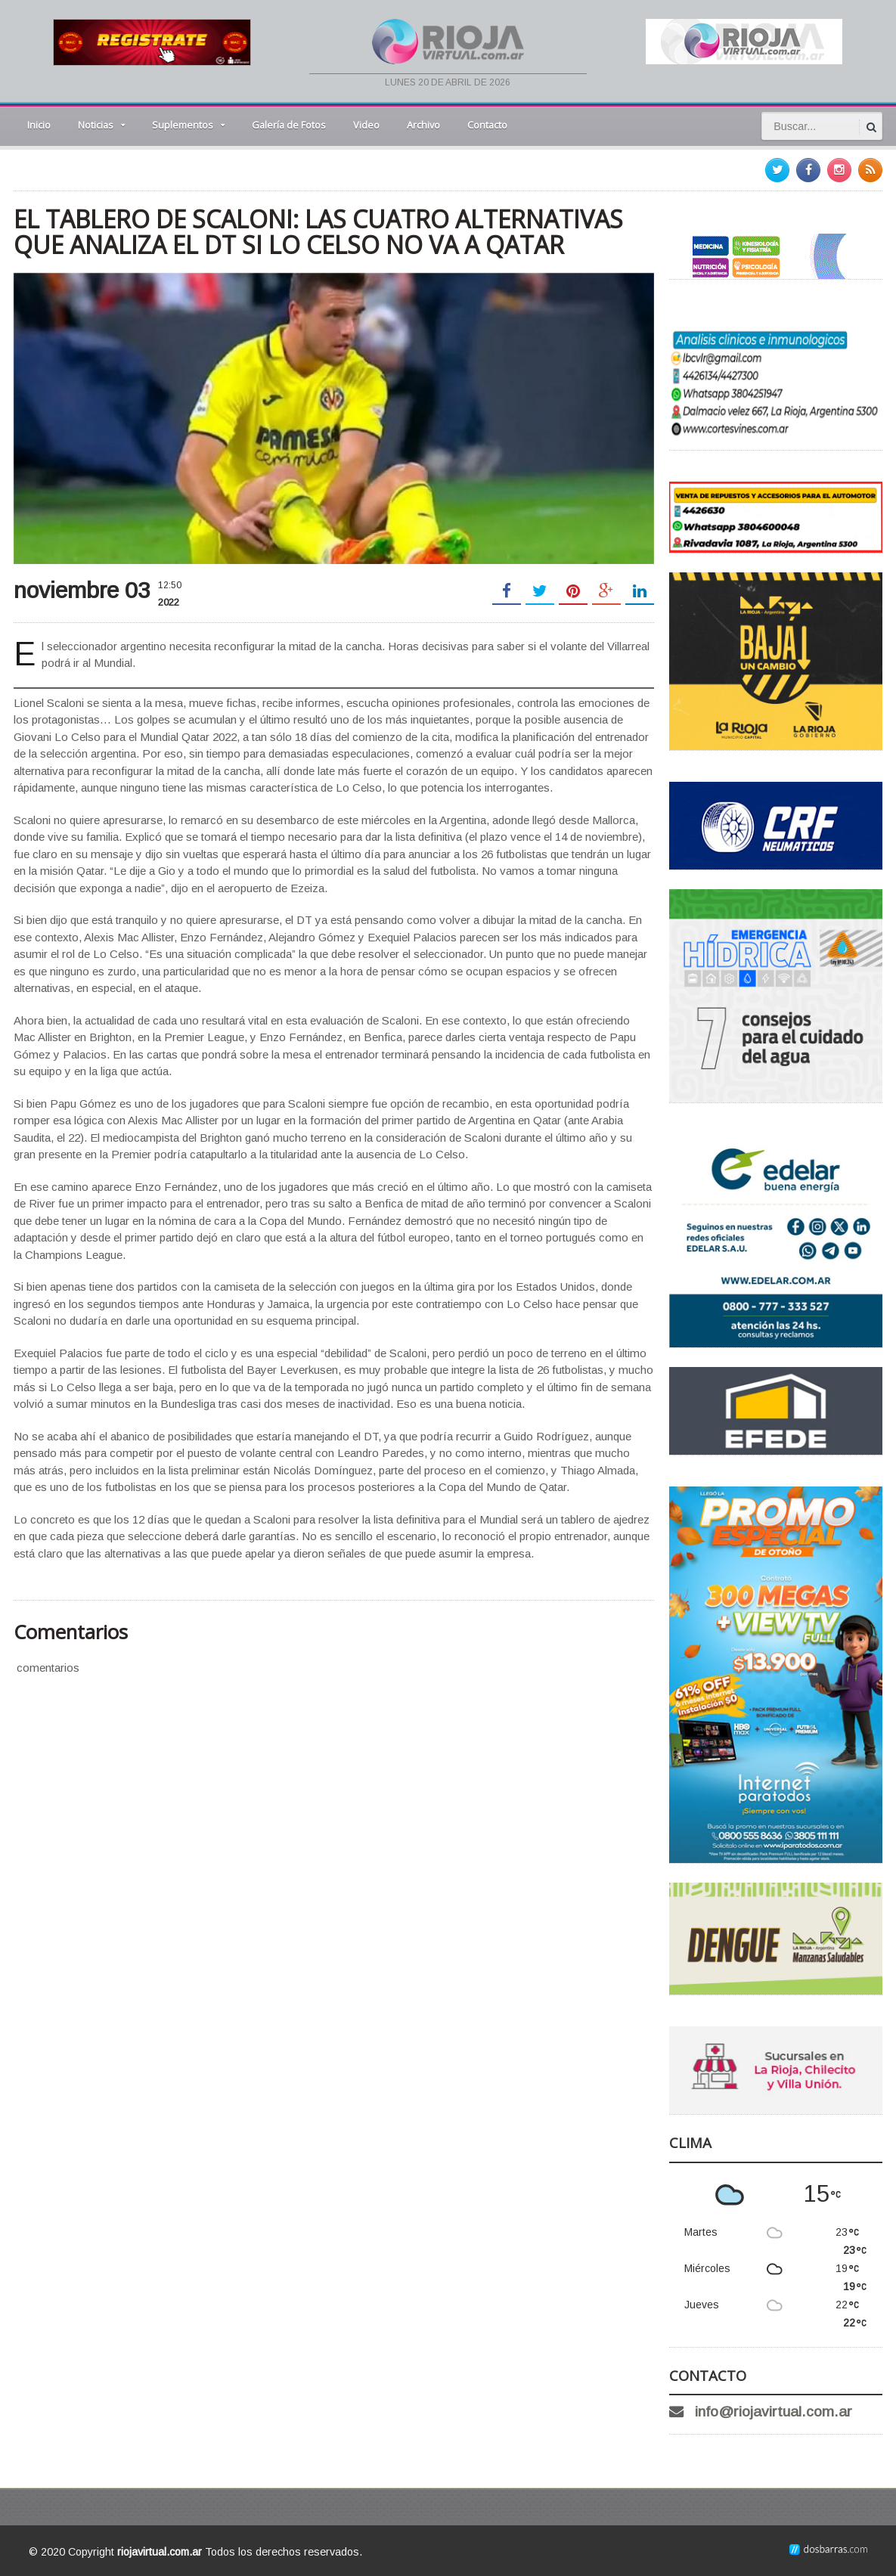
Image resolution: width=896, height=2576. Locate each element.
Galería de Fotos (289, 125)
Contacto (487, 125)
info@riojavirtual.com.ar (773, 2411)
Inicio (39, 125)
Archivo (423, 125)
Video (366, 125)
